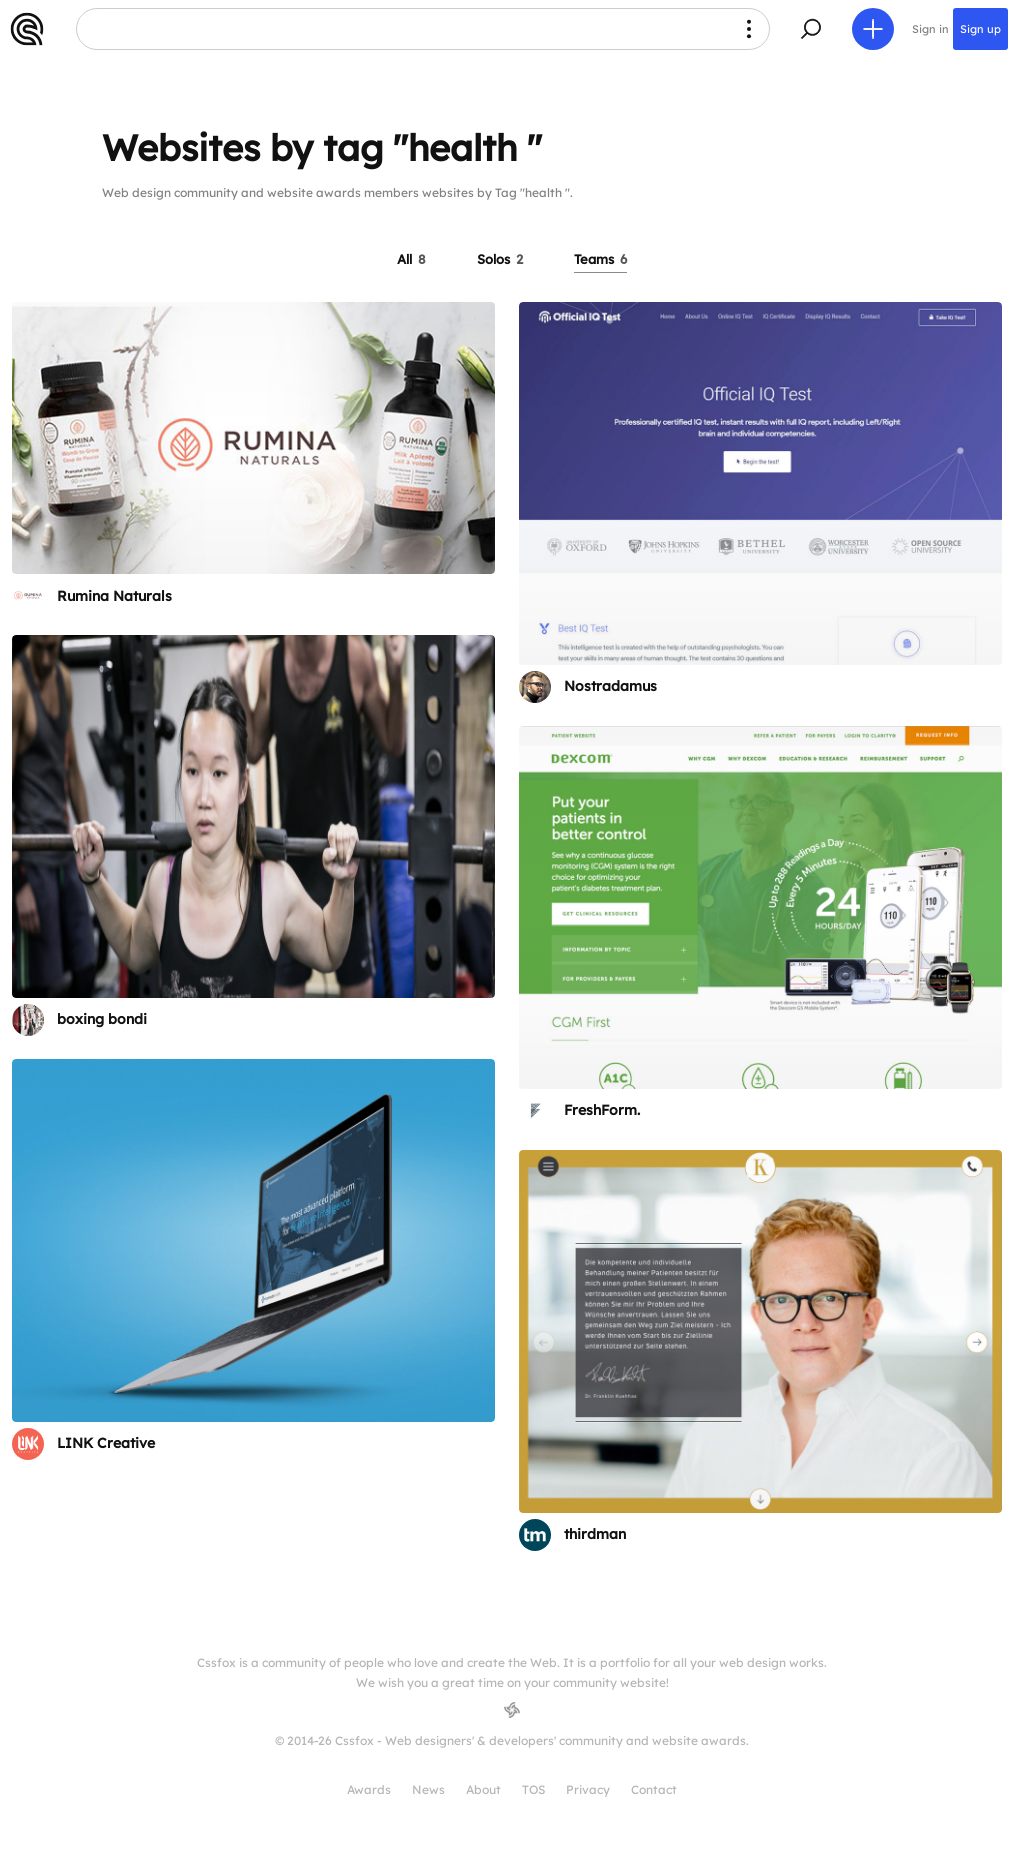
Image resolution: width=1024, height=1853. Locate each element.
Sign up (980, 29)
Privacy (588, 1789)
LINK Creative (106, 1443)
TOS (533, 1789)
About (483, 1789)
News (428, 1789)
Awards (369, 1789)
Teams (600, 259)
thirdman (595, 1534)
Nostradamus (610, 686)
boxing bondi (102, 1019)
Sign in (930, 29)
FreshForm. (602, 1110)
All (411, 259)
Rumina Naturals (114, 596)
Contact (654, 1789)
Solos (500, 259)
